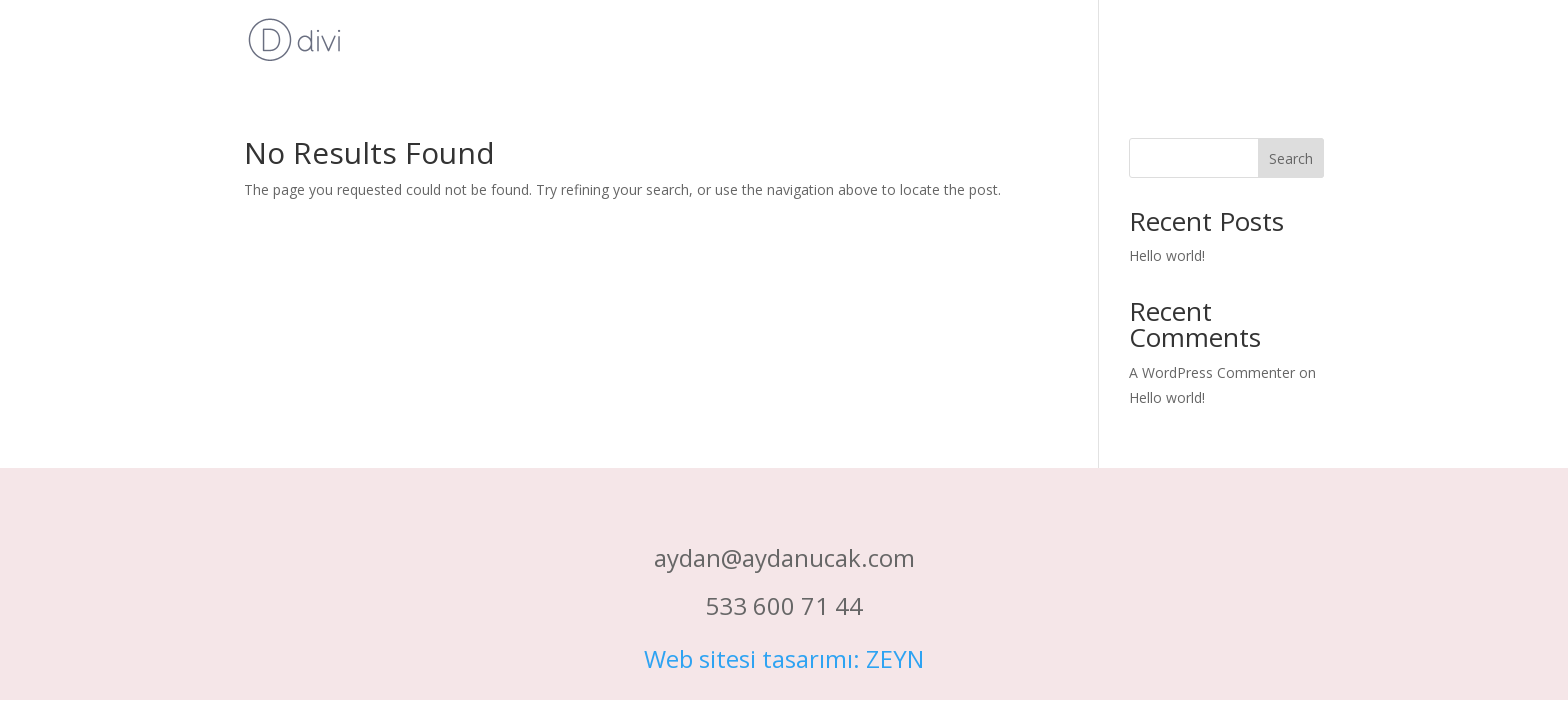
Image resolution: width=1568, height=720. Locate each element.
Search (1291, 158)
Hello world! (1167, 255)
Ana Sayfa (1288, 41)
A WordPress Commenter (1212, 372)
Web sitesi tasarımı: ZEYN (784, 658)
